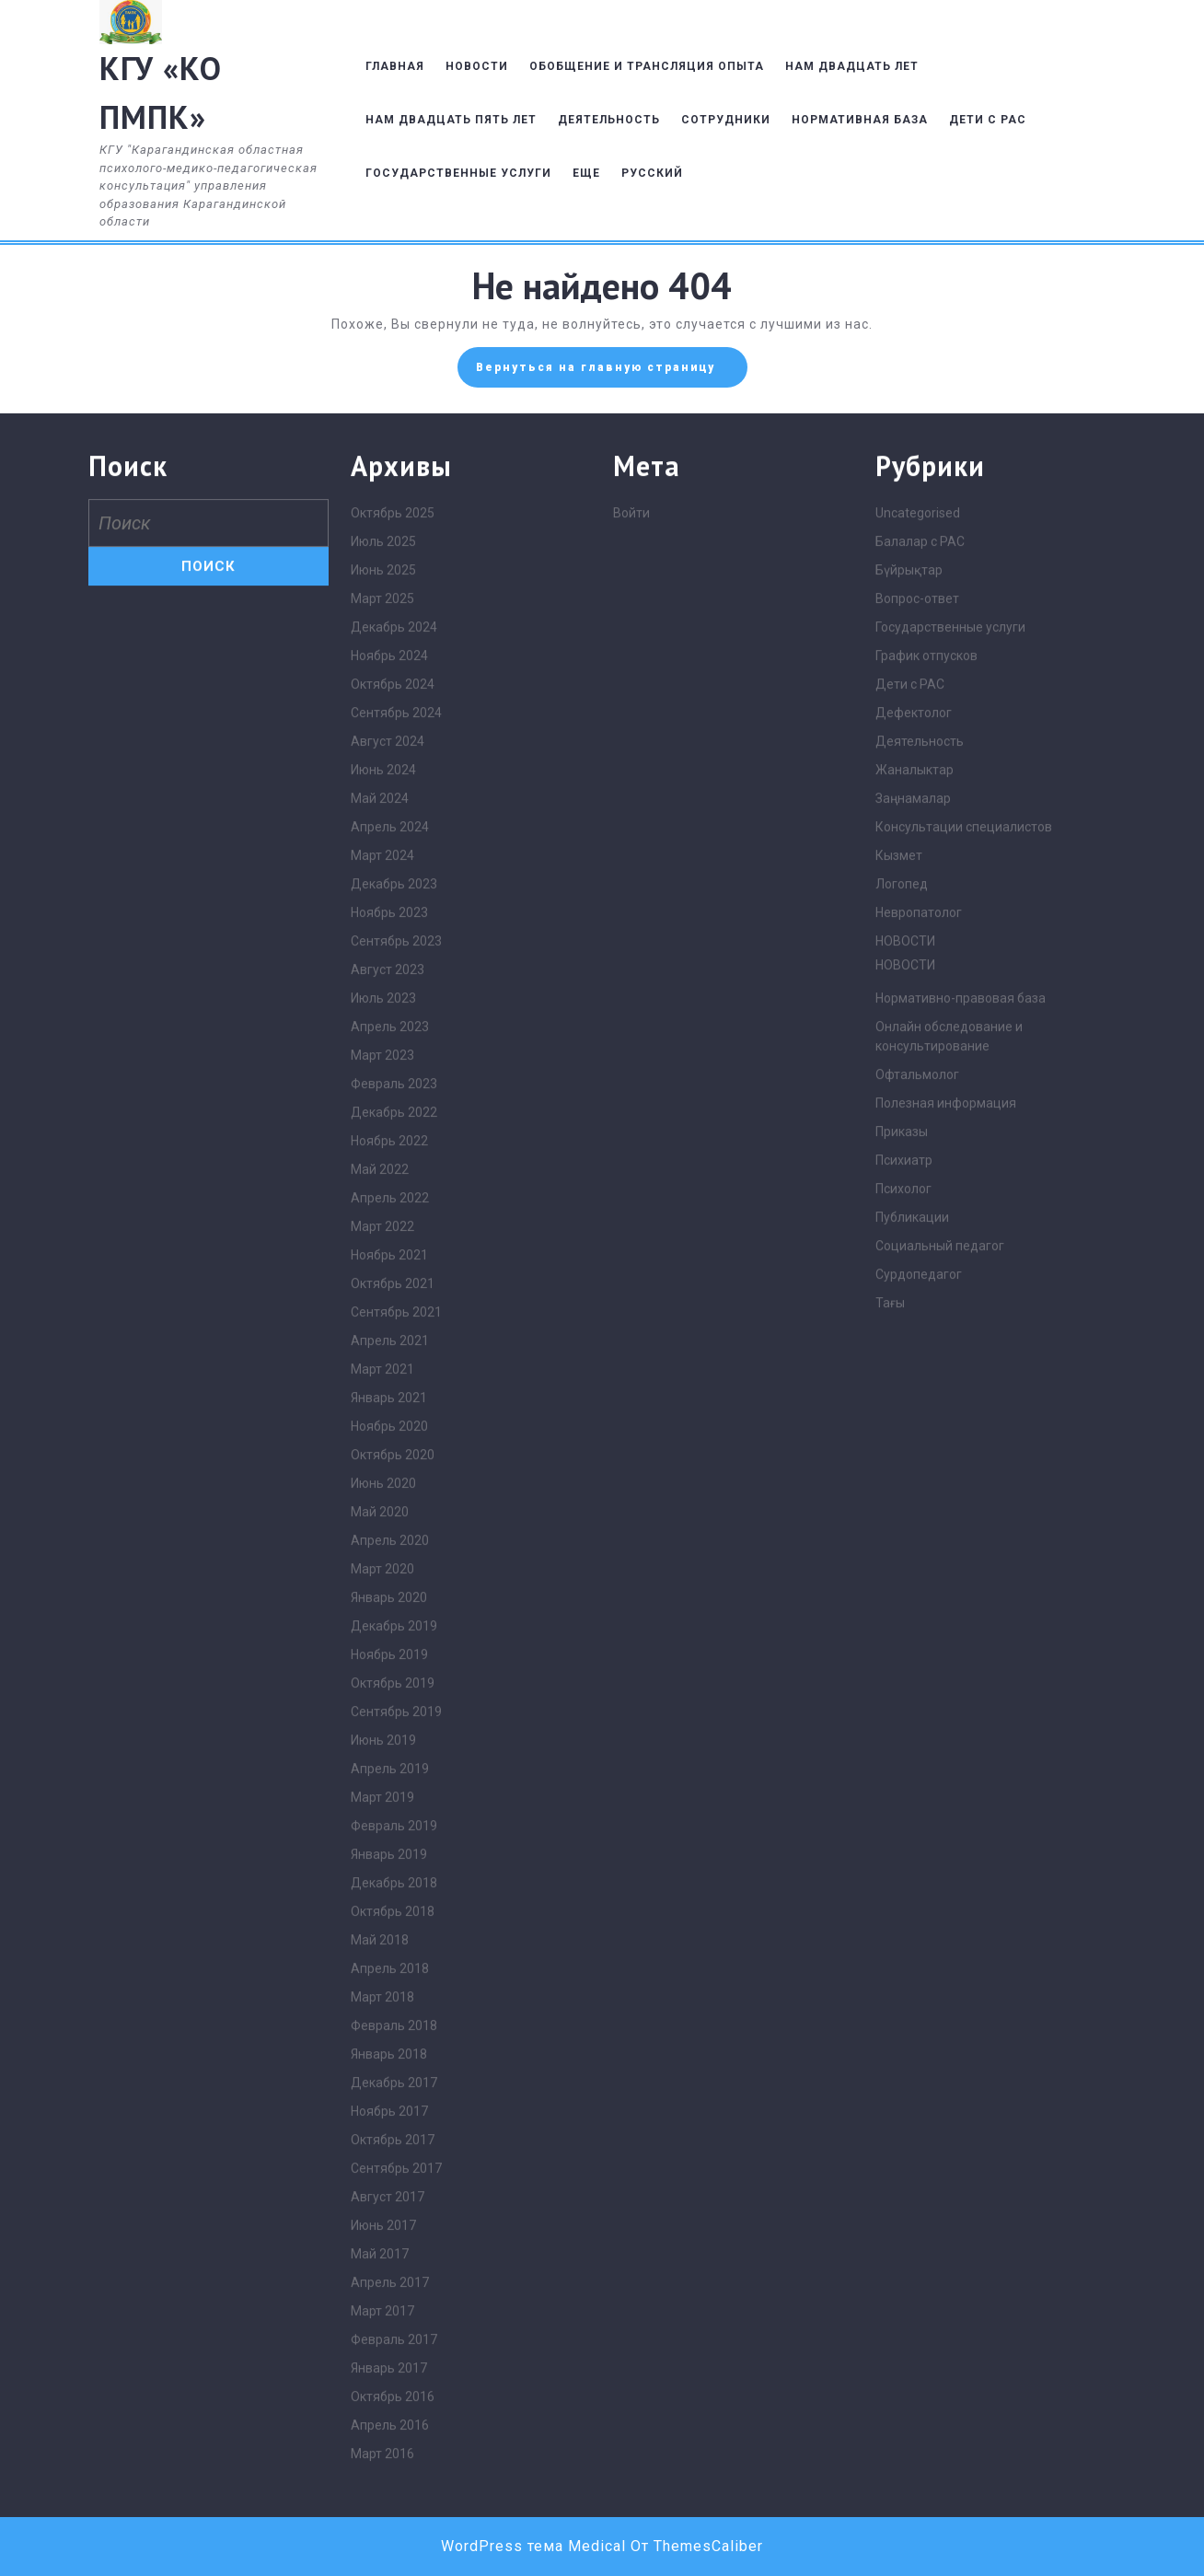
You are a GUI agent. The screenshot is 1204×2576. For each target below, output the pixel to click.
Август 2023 (387, 1342)
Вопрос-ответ (917, 971)
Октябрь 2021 (392, 1656)
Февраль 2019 (394, 2198)
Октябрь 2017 (392, 2512)
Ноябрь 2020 (389, 1799)
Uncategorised (917, 885)
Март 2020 (382, 1941)
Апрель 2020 (390, 1913)
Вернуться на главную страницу (611, 372)
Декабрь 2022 (394, 1485)
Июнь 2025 (383, 942)
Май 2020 (380, 1884)
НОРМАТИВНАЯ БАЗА (860, 119)
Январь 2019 (389, 2227)
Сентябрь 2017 (396, 2541)
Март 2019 (382, 2170)
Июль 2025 (383, 914)
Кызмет (898, 1228)
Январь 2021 (389, 1770)
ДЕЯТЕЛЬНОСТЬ (609, 119)
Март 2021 (382, 1742)
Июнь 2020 (383, 1856)
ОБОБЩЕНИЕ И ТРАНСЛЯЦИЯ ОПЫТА (646, 66)
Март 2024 (382, 1228)
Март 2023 (382, 1428)
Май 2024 (380, 1171)
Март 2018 (382, 2369)
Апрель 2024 (390, 1199)
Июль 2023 (383, 1370)
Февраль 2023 (394, 1456)
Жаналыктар (914, 1142)
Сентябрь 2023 (396, 1313)
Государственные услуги (950, 999)
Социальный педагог (939, 1618)
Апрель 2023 (390, 1399)
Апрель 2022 (390, 1570)
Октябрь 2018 (392, 2284)
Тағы (890, 1675)
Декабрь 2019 (394, 1998)
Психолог (903, 1561)
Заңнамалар (913, 1171)
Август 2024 (387, 1114)
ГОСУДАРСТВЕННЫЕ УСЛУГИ (458, 173)
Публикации (912, 1590)
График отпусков (926, 1028)
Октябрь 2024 (392, 1057)
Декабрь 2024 (394, 999)
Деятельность (919, 1114)
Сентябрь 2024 (396, 1085)
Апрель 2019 (390, 2141)
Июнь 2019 (383, 2113)
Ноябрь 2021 (389, 1627)
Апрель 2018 (390, 2341)
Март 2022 (382, 1599)
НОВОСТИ (477, 66)
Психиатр (903, 1533)
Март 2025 (382, 971)
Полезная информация (945, 1475)
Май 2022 (380, 1542)
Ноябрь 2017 (389, 2484)
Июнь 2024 (383, 1142)
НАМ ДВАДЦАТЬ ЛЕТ (852, 66)
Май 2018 (380, 2312)
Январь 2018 (389, 2426)
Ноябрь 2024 (389, 1028)
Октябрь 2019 (392, 2055)
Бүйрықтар (909, 942)
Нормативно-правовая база (960, 1370)
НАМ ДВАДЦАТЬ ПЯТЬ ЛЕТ (451, 119)
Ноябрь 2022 (389, 1513)
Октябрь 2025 (392, 885)
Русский (652, 173)
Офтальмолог (917, 1447)
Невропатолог (918, 1285)
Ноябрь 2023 (389, 1285)
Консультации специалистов (963, 1199)
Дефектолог (913, 1085)
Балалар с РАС (920, 914)
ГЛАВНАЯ (394, 66)
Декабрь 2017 (394, 2455)
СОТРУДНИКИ (725, 119)
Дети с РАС (909, 1057)
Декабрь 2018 (394, 2255)
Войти (631, 885)
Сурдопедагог (918, 1647)
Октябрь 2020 (392, 1827)
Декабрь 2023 (394, 1256)
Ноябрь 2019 (389, 2027)
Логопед (901, 1256)
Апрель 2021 (390, 1713)
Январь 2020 (389, 1970)
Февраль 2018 (394, 2398)
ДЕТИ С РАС (987, 119)
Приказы (901, 1504)
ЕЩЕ (586, 173)
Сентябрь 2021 (396, 1684)
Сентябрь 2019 (396, 2084)
